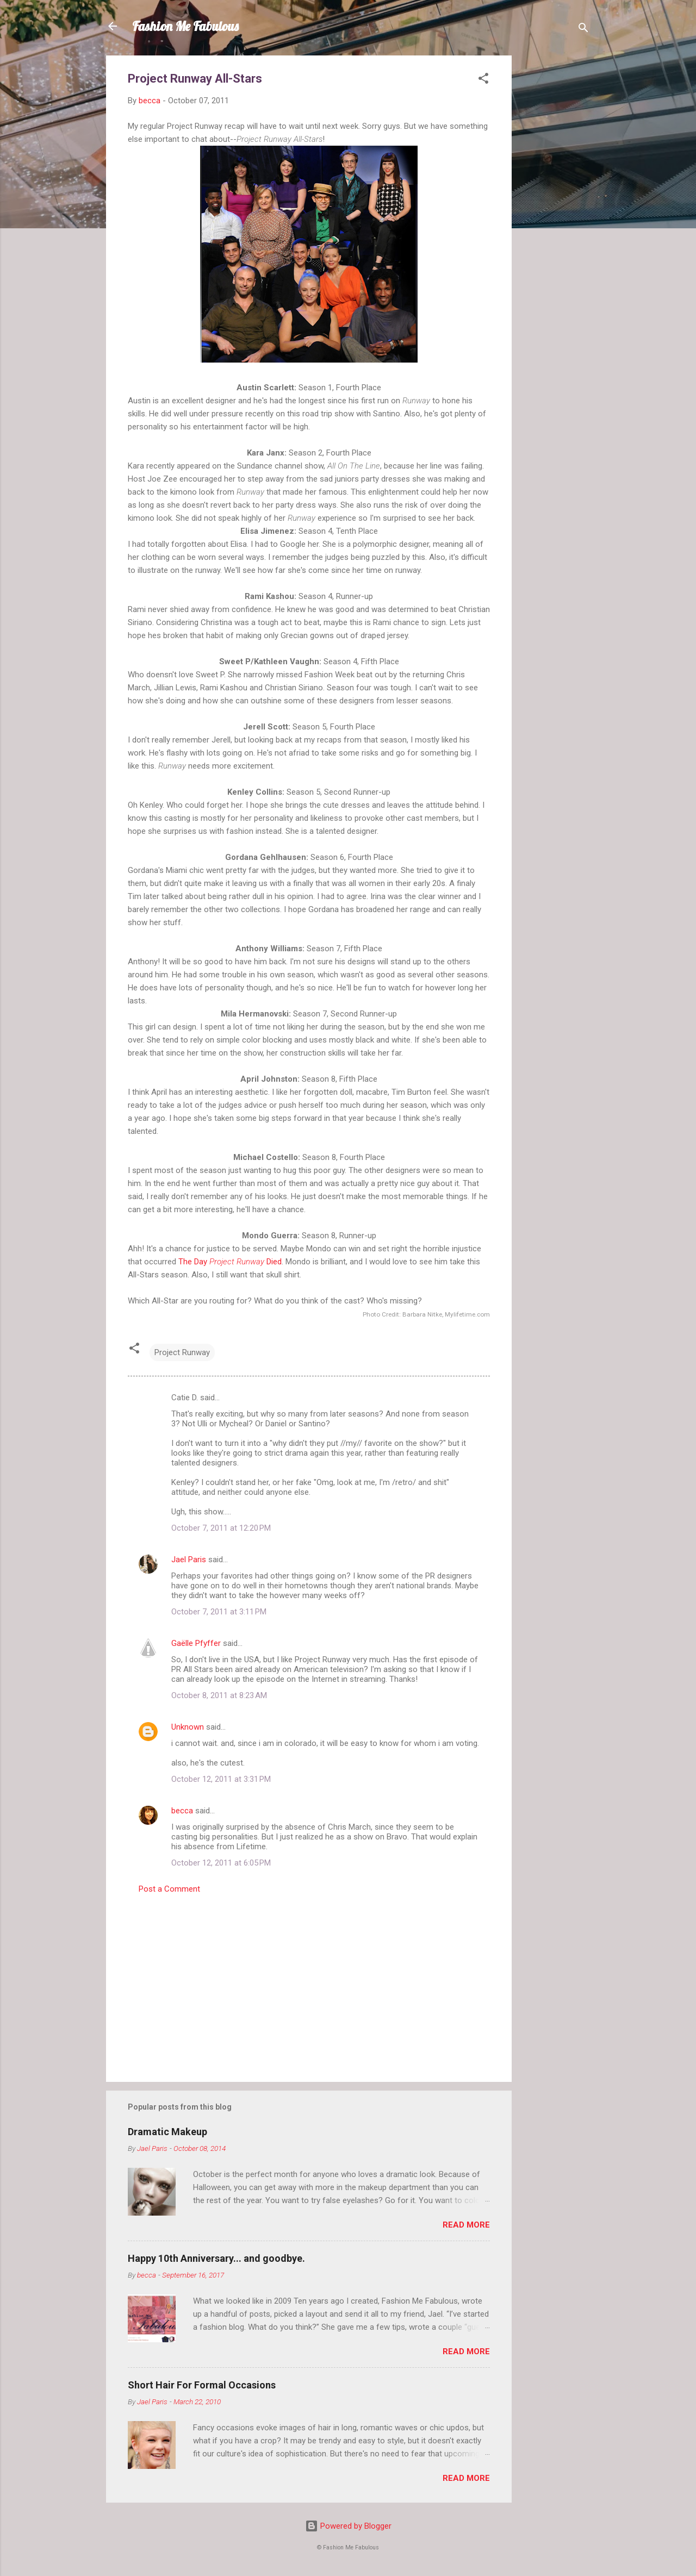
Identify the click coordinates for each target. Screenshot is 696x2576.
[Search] (583, 29)
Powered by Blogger (348, 2526)
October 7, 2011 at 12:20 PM (221, 1528)
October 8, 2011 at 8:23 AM (219, 1695)
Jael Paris (188, 1559)
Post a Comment (169, 1889)
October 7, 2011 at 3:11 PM (218, 1612)
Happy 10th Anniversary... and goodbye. (216, 2258)
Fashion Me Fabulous (185, 26)
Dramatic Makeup (167, 2131)
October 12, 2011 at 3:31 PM (221, 1779)
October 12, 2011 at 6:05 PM (221, 1863)
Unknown (187, 1727)
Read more (466, 2225)
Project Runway (182, 1352)
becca (182, 1811)
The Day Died (230, 1262)
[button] (483, 80)
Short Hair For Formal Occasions (202, 2385)
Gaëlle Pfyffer (196, 1643)
